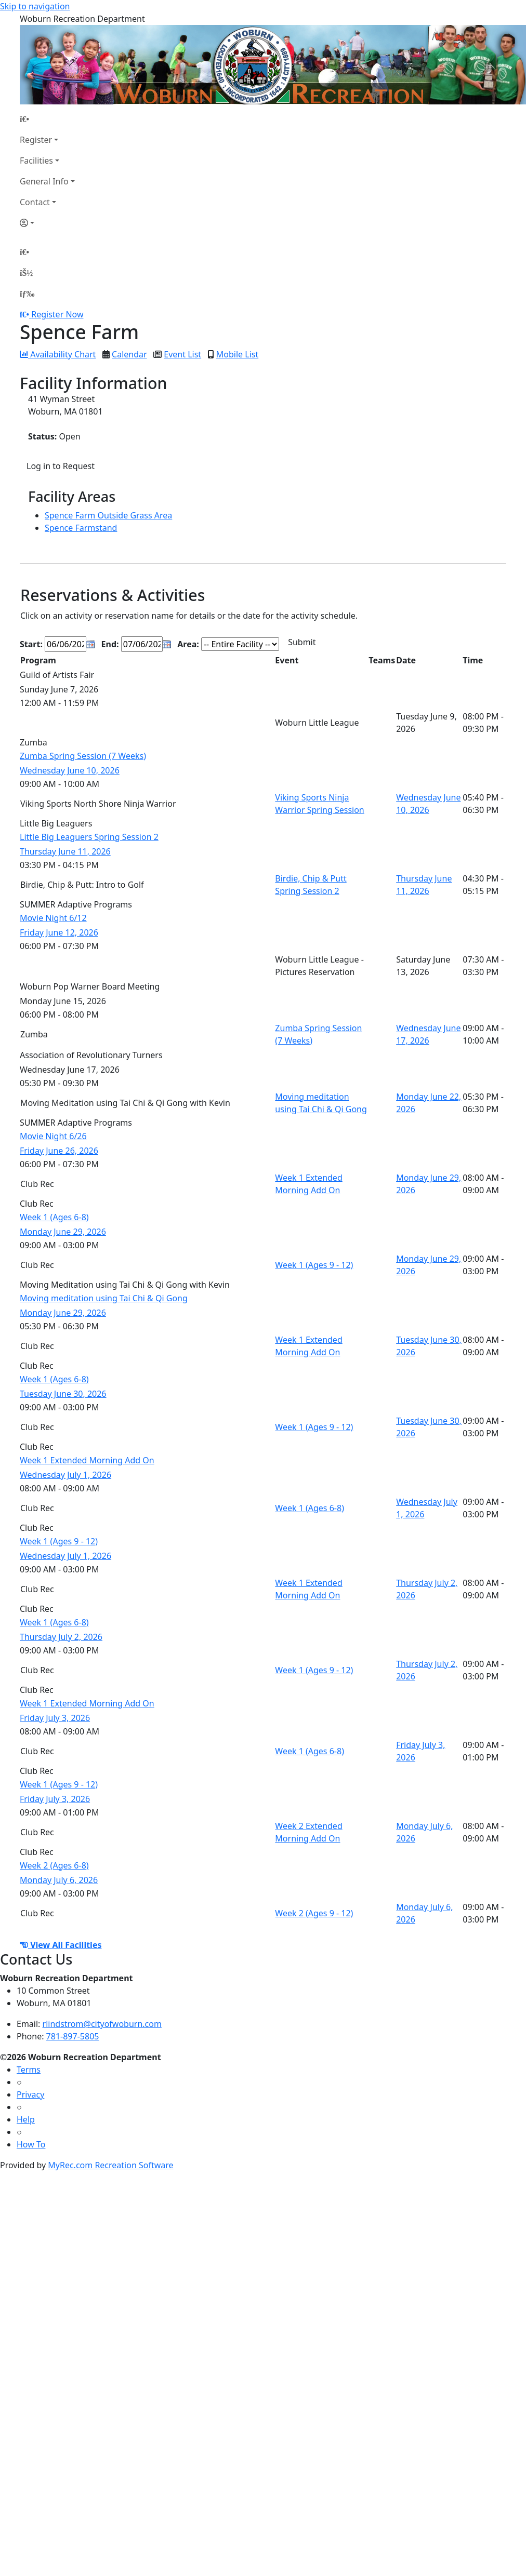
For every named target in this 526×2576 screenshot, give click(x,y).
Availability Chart (58, 354)
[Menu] (27, 293)
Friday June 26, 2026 (59, 1150)
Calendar (129, 354)
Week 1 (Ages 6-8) (54, 1217)
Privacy (30, 2094)
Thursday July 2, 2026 (61, 1637)
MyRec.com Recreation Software (110, 2165)
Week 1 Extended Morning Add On (87, 1460)
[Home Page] (47, 119)
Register (36, 139)
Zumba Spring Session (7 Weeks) (83, 756)
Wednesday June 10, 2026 (70, 770)
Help (26, 2119)
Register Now (57, 314)
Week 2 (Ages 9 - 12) (314, 1913)
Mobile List (237, 354)
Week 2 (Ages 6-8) (54, 1865)
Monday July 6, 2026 (59, 1880)
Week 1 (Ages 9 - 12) (314, 1265)
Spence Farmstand (81, 527)
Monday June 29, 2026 (63, 1231)
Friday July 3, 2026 (55, 1718)
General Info (44, 181)
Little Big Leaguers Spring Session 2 (89, 837)
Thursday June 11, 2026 (65, 851)
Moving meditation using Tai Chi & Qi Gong (104, 1298)
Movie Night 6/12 (53, 918)
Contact (35, 202)
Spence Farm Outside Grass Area (108, 515)
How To (31, 2144)
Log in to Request (61, 466)
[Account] (47, 222)
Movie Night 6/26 (53, 1136)
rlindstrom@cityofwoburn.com (102, 2024)
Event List (182, 354)
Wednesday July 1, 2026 (65, 1474)
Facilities (36, 160)
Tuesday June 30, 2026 (63, 1393)
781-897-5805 (72, 2036)
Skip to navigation (35, 6)
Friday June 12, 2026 (59, 932)
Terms (29, 2069)
